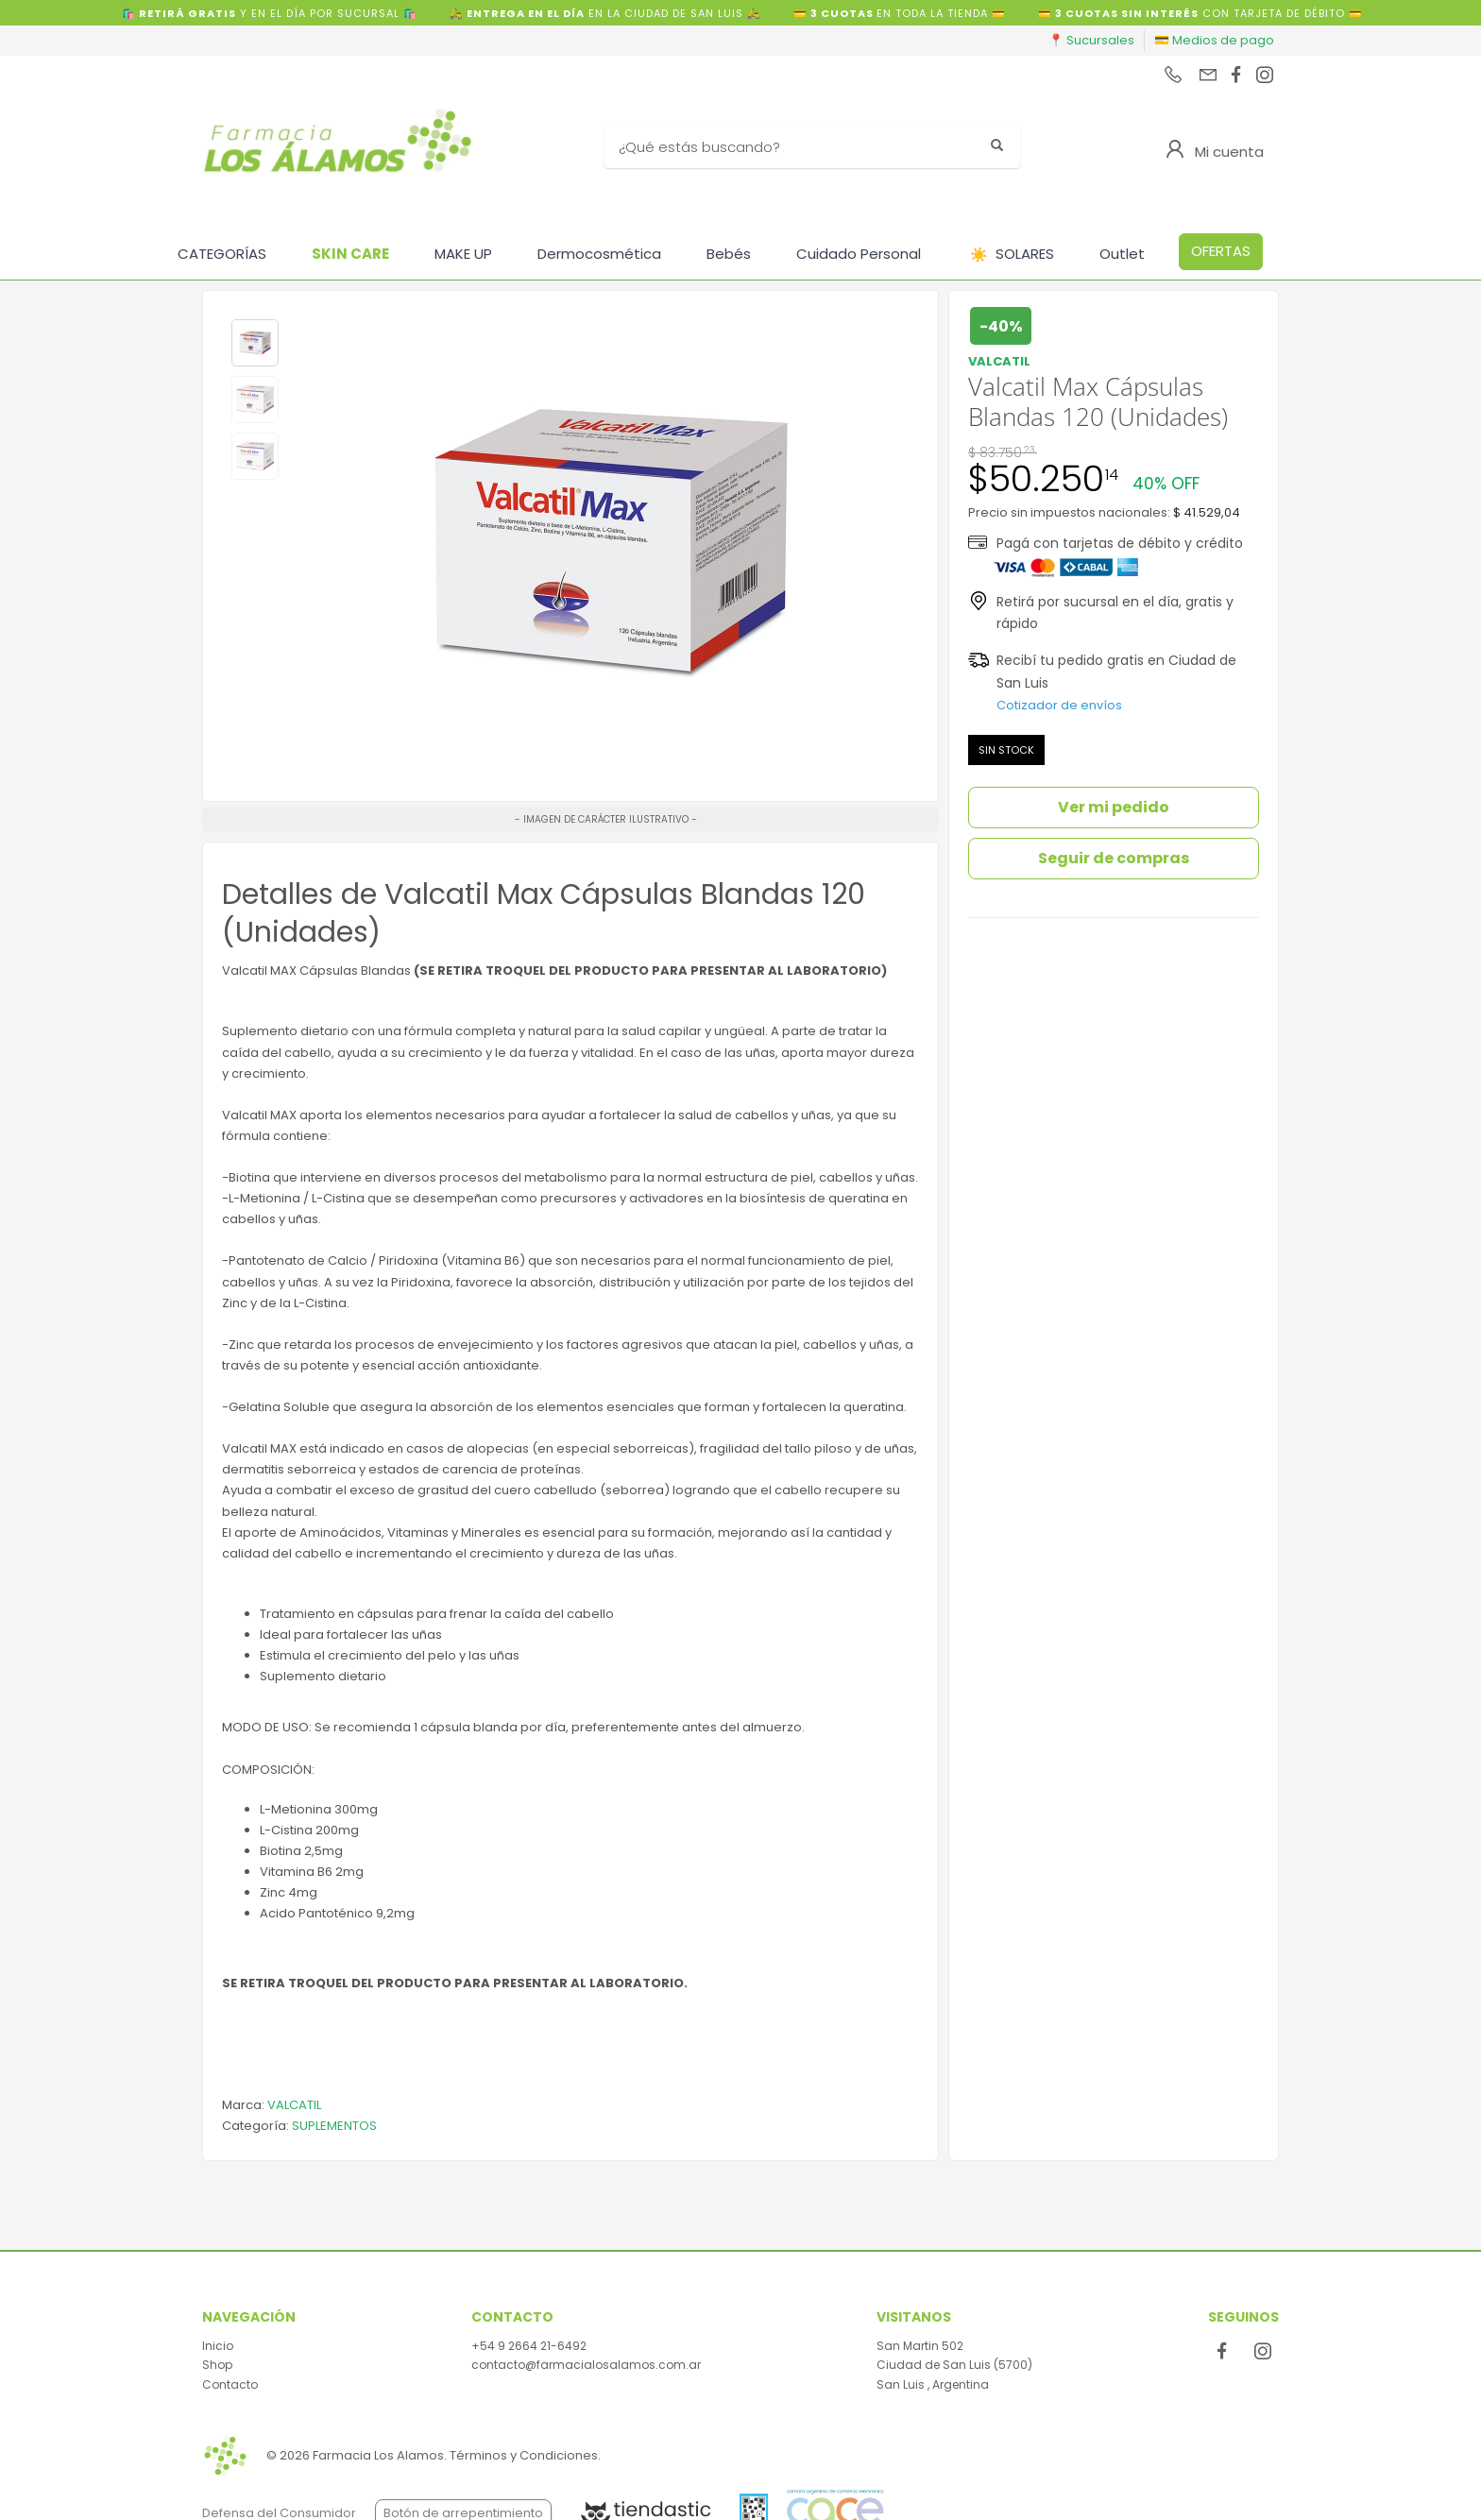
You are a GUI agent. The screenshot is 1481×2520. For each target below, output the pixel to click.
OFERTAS (1221, 251)
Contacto (230, 2384)
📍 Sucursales (1091, 40)
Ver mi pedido (1113, 807)
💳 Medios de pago (1214, 40)
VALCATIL (294, 2105)
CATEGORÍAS (222, 254)
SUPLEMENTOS (334, 2126)
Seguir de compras (1113, 858)
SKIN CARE (350, 254)
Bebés (728, 254)
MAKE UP (463, 254)
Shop (217, 2365)
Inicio (217, 2346)
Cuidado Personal (858, 254)
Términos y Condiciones (524, 2455)
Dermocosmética (599, 254)
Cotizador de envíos (1059, 705)
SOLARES (1012, 254)
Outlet (1122, 254)
